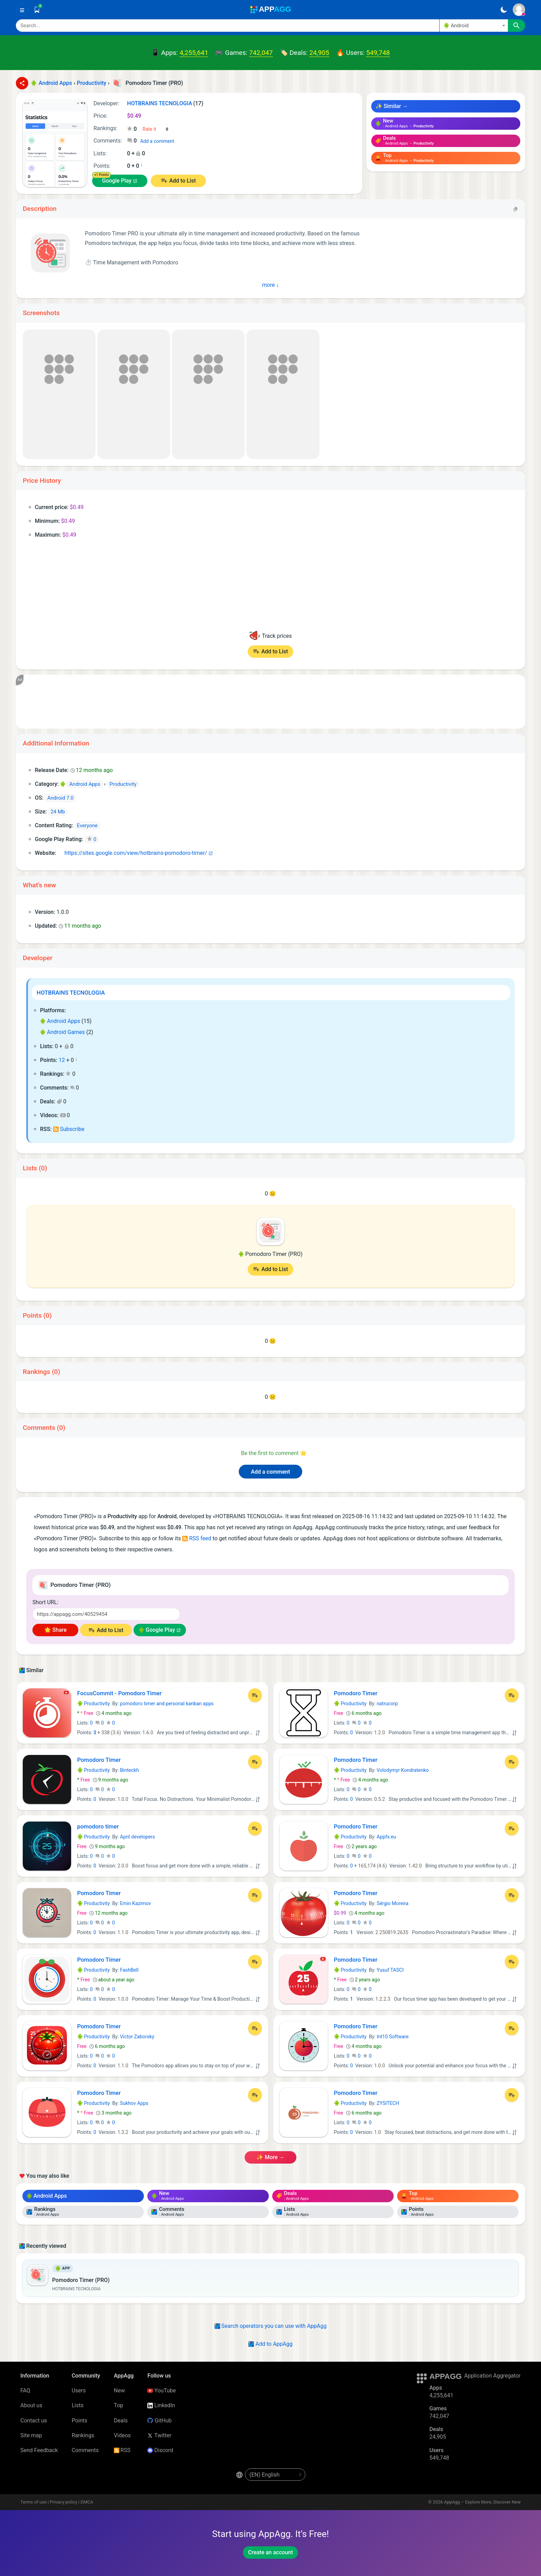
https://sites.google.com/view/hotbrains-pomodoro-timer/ (132, 853)
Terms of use (33, 2502)
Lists (77, 2405)
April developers (137, 1837)
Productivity (93, 1703)
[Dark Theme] (503, 9)
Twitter (159, 2435)
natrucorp (387, 1703)
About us (31, 2405)
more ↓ (270, 285)
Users (79, 2390)
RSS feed (196, 1538)
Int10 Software (393, 2036)
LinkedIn (161, 2405)
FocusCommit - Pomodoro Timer (119, 1693)
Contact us (33, 2420)
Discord (160, 2450)
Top (118, 2405)
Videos (122, 2435)
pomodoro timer (98, 1826)
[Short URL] (106, 1614)
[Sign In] (519, 9)
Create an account (270, 2552)
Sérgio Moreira (393, 1903)
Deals (121, 2420)
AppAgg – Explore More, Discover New (482, 2502)
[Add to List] (255, 1695)
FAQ (25, 2390)
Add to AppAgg (270, 2344)
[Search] (227, 25)
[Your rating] (155, 129)
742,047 (261, 53)
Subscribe (69, 1129)
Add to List (182, 180)
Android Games (62, 1032)
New (119, 2390)
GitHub (159, 2420)
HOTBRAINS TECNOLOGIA (71, 992)
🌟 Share (55, 1630)
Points (79, 2420)
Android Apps (60, 1021)
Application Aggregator (492, 2375)
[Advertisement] (233, 701)
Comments (85, 2450)
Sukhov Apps (134, 2103)
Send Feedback (39, 2450)
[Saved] (37, 9)
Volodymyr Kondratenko (403, 1770)
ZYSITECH (388, 2103)
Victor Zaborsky (137, 2036)
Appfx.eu (386, 1837)
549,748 (378, 53)
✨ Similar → (391, 106)
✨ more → (270, 2157)
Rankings (83, 2435)
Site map (31, 2435)
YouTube (161, 2390)
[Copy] (515, 208)
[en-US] (275, 2474)
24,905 (319, 53)
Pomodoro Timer (355, 1693)
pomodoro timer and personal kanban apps (167, 1703)
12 (62, 1060)
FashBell (129, 1970)
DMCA (86, 2502)
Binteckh (129, 1770)
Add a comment (157, 141)
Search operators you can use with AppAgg (271, 2326)
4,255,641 (193, 53)
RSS (122, 2450)
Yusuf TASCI (390, 1970)
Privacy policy (63, 2502)
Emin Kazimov (135, 1903)
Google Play (116, 180)
